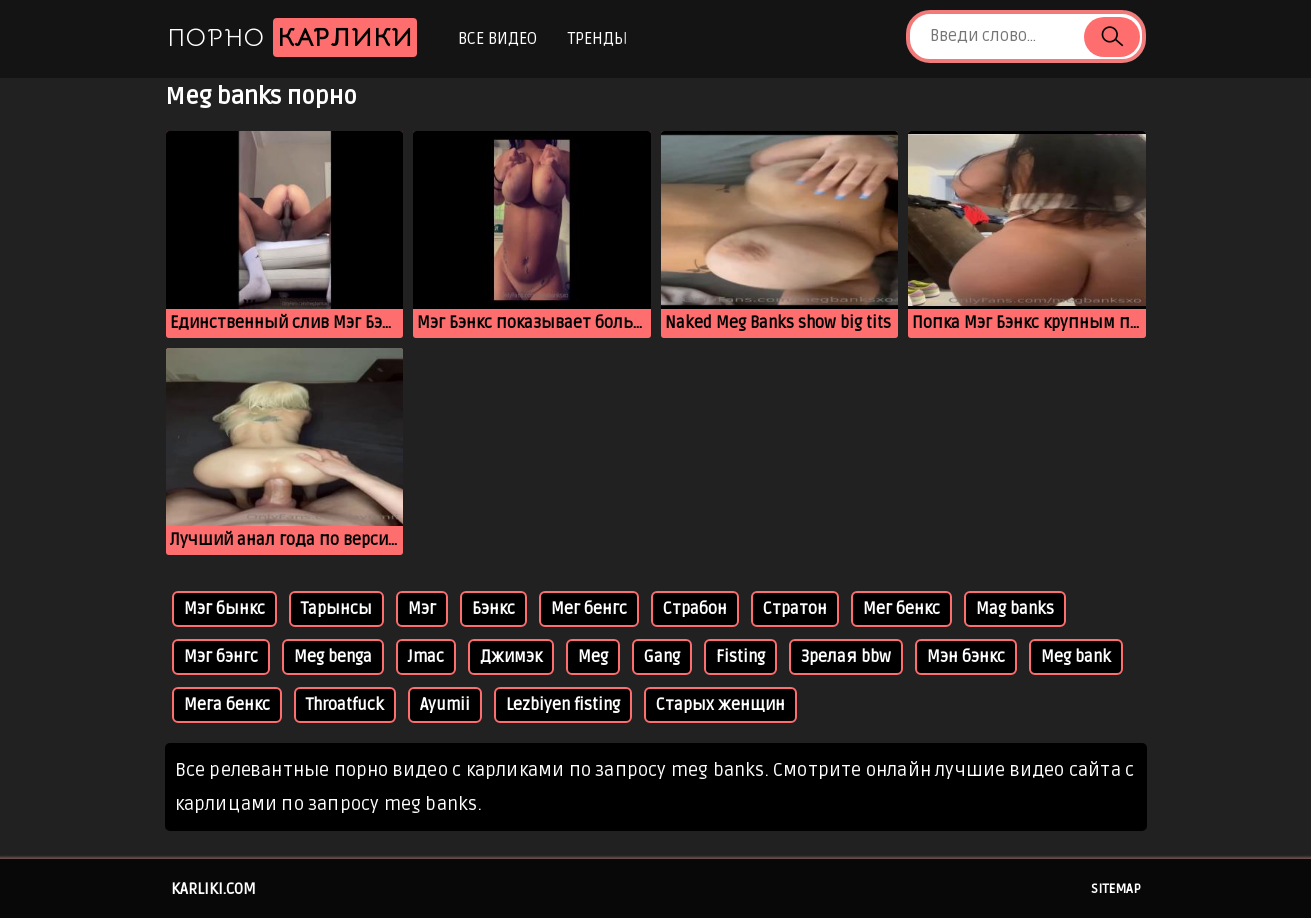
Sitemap (1116, 889)
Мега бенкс (227, 705)
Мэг (422, 609)
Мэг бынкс (224, 609)
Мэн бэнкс (966, 657)
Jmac (426, 657)
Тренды (597, 39)
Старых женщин (720, 705)
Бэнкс (493, 609)
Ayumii (445, 705)
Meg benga (333, 657)
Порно (292, 37)
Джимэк (511, 657)
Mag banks (1015, 609)
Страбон (695, 609)
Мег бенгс (589, 609)
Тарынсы (336, 609)
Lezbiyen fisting (563, 705)
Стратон (795, 609)
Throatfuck (345, 705)
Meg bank (1076, 657)
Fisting (740, 657)
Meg (593, 657)
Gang (662, 657)
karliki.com (213, 889)
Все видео (497, 39)
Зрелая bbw (846, 657)
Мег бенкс (901, 609)
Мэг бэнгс (221, 657)
